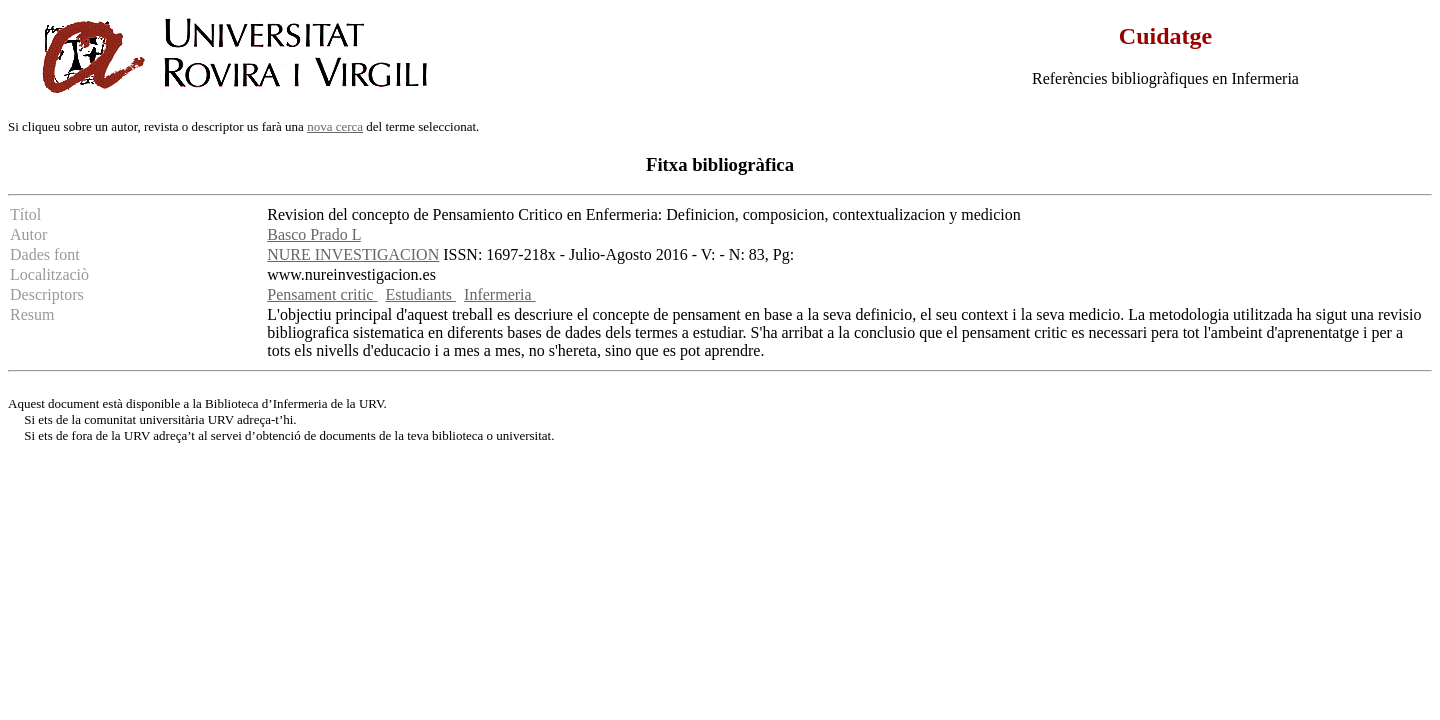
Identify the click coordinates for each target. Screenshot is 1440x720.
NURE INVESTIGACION (353, 254)
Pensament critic (322, 294)
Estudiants (420, 294)
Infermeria (500, 294)
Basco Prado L (314, 234)
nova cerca (335, 126)
